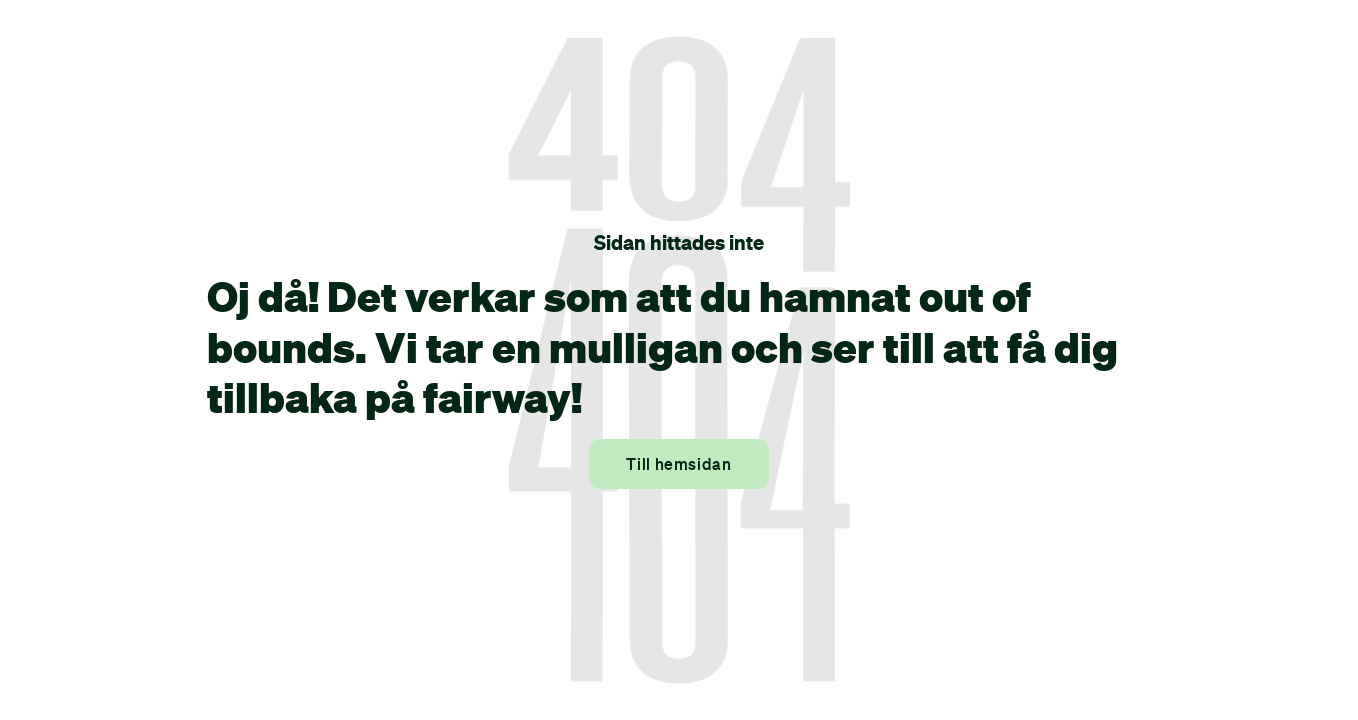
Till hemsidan (678, 464)
